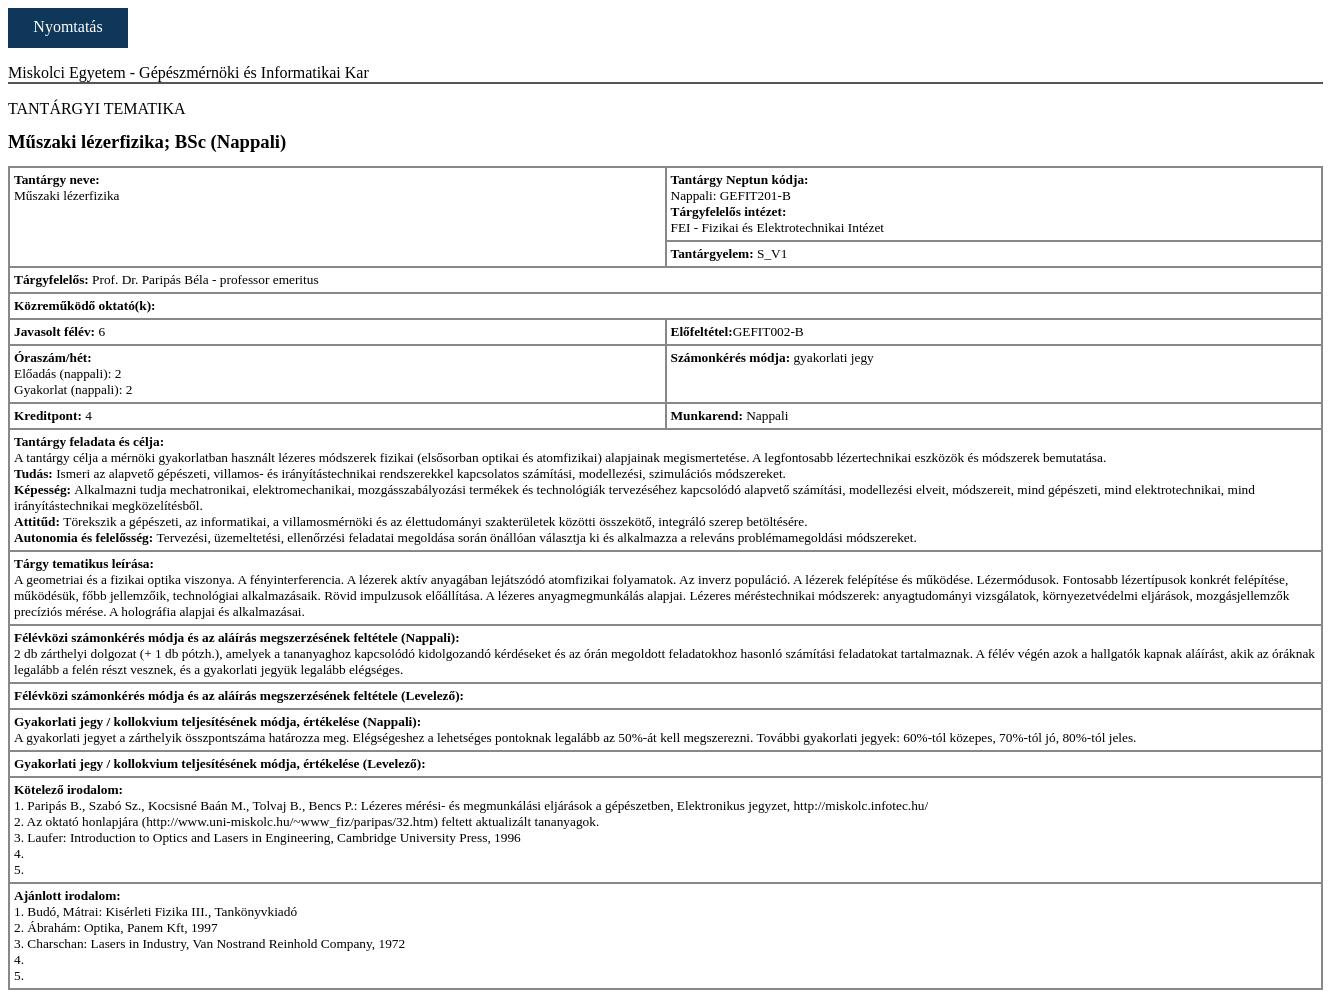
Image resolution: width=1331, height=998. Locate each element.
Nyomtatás (67, 26)
